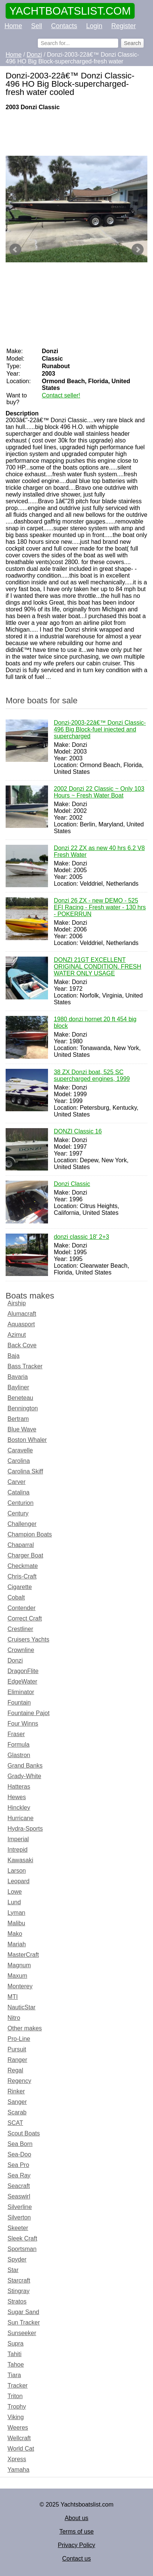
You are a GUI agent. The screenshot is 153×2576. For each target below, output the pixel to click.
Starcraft (19, 2280)
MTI (13, 1997)
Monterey (20, 1986)
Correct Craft (25, 1618)
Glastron (19, 1755)
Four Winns (23, 1723)
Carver (17, 1482)
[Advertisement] (76, 133)
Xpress (17, 2459)
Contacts (64, 26)
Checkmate (23, 1566)
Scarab (17, 2112)
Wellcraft (19, 2438)
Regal (15, 2070)
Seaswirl (19, 2196)
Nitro (14, 2018)
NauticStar (22, 2007)
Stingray (19, 2291)
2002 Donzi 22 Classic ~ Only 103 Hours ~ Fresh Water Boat (99, 792)
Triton (15, 2396)
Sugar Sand (23, 2312)
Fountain (19, 1702)
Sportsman (22, 2249)
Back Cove (22, 1345)
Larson (17, 1870)
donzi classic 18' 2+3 (81, 1237)
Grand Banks (25, 1765)
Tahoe (16, 2364)
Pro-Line (19, 2039)
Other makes (25, 2028)
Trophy (17, 2406)
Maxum (17, 1976)
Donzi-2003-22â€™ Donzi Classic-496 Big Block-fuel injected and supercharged (100, 729)
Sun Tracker (24, 2322)
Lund (14, 1902)
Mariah (17, 1944)
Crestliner (20, 1629)
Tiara (14, 2375)
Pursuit (17, 2049)
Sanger (17, 2102)
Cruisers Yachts (28, 1639)
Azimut (17, 1335)
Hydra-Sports (25, 1828)
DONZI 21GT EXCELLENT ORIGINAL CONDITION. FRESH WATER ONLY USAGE (97, 967)
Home (13, 26)
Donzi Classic (72, 1184)
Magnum (19, 1965)
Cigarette (20, 1587)
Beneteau (20, 1398)
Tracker (18, 2385)
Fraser (16, 1734)
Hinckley (19, 1807)
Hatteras (19, 1786)
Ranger (17, 2060)
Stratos (17, 2301)
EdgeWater (22, 1681)
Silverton (19, 2217)
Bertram (18, 1419)
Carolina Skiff (25, 1471)
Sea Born (20, 2144)
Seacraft (19, 2186)
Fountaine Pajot (29, 1713)
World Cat (21, 2448)
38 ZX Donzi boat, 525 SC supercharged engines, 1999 (92, 1076)
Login (94, 26)
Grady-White (24, 1776)
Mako (15, 1933)
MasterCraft (23, 1955)
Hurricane (20, 1818)
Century (18, 1513)
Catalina (19, 1492)
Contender (22, 1608)
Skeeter (18, 2228)
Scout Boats (24, 2133)
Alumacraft (22, 1314)
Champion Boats (30, 1534)
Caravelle (20, 1450)
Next (138, 250)
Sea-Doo (19, 2154)
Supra (16, 2343)
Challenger (22, 1524)
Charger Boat (25, 1555)
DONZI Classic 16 (78, 1132)
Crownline (21, 1650)
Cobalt (16, 1597)
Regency (19, 2081)
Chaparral (21, 1545)
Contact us (76, 2558)
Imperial (18, 1839)
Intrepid (17, 1849)
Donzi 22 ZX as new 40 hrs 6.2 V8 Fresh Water (99, 852)
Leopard (19, 1881)
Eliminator (21, 1692)
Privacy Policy (76, 2545)
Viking (16, 2417)
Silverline (20, 2207)
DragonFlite (23, 1671)
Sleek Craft (22, 2238)
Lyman (16, 1912)
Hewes (17, 1797)
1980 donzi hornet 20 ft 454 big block (95, 1023)
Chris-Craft (22, 1576)
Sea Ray (19, 2175)
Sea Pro (18, 2165)
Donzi (15, 1660)
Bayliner (18, 1387)
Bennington (23, 1408)
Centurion (20, 1503)
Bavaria (18, 1377)
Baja (14, 1356)
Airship (17, 1303)
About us (76, 2518)
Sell (36, 26)
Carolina (19, 1461)
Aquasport (21, 1324)
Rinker (16, 2091)
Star (13, 2270)
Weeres (18, 2427)
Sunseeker (22, 2333)
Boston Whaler (27, 1440)
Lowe (15, 1891)
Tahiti (14, 2354)
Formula (19, 1744)
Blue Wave (22, 1429)
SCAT (15, 2123)
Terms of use (76, 2531)
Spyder (17, 2259)
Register (123, 26)
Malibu (16, 1923)
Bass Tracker (25, 1366)
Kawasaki (20, 1860)
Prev (15, 250)
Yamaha (18, 2469)
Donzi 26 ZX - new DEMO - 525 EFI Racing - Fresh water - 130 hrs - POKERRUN (100, 907)
